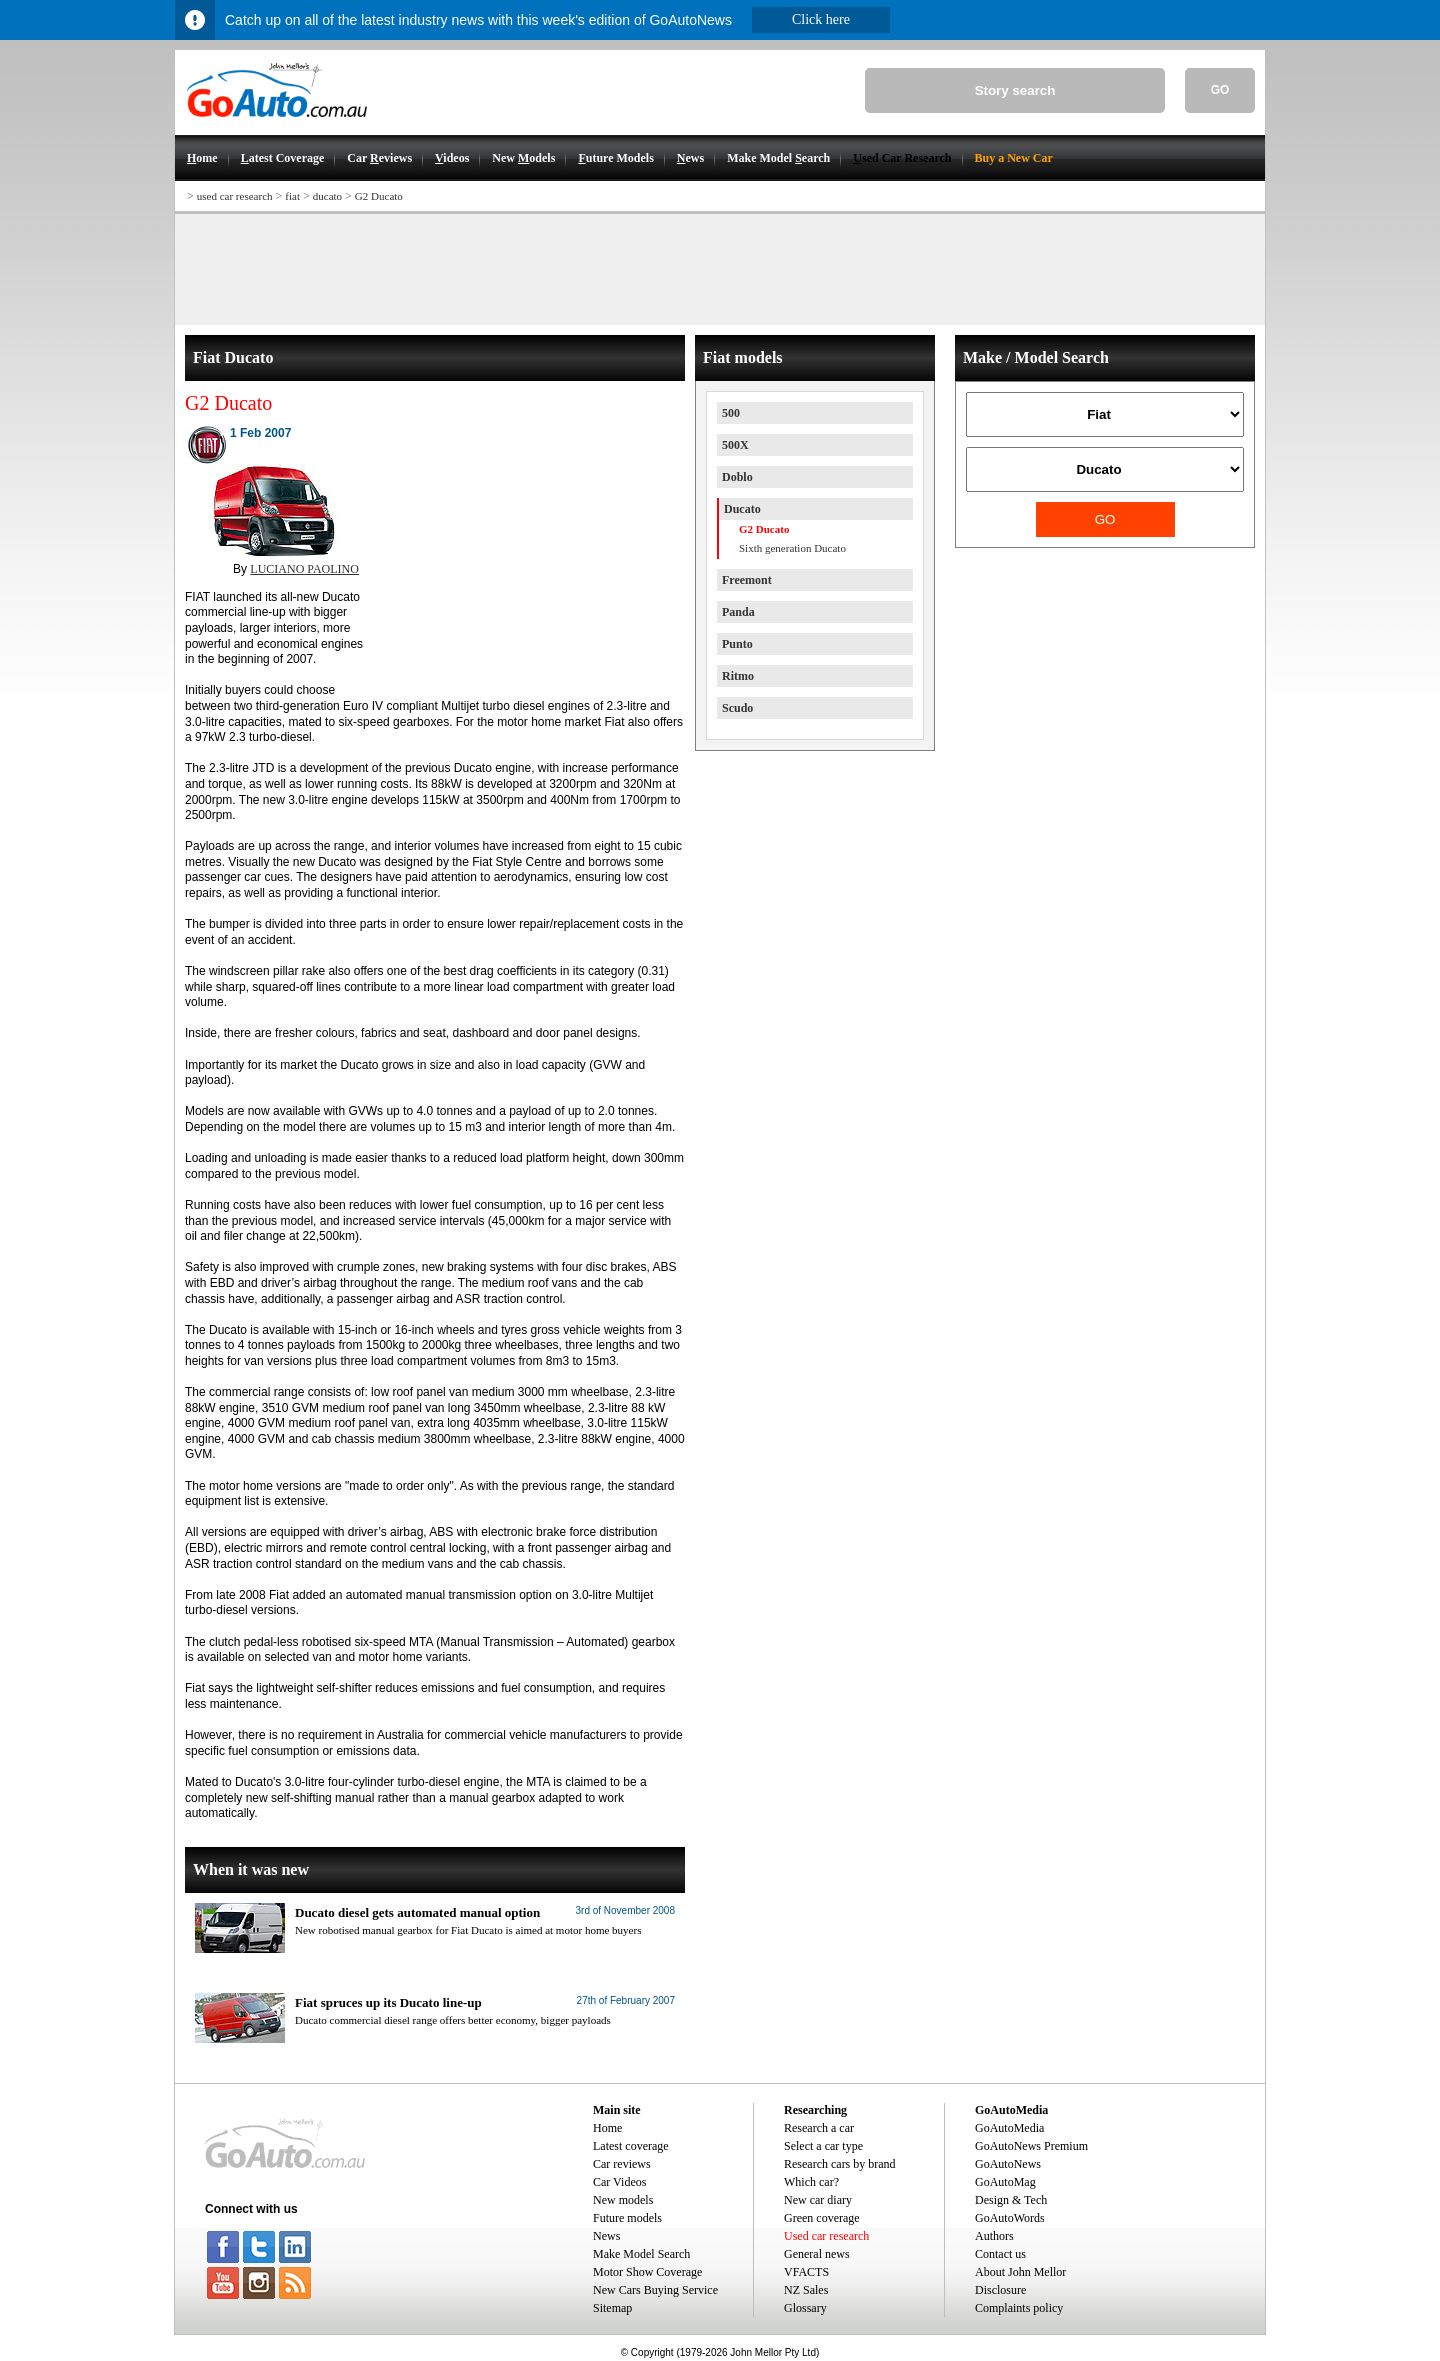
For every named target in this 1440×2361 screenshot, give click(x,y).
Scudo (737, 708)
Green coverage (822, 2218)
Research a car (819, 2128)
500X (735, 445)
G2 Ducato (379, 196)
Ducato (742, 509)
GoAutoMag (1005, 2182)
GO (1220, 90)
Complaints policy (1019, 2308)
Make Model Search (641, 2254)
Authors (994, 2236)
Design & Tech (1011, 2200)
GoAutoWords (1010, 2218)
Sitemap (612, 2308)
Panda (738, 612)
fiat (292, 196)
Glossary (805, 2308)
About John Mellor (1020, 2272)
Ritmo (738, 676)
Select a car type (823, 2146)
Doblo (737, 477)
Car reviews (622, 2164)
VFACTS (806, 2272)
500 (731, 413)
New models (623, 2200)
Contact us (1000, 2254)
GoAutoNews (1008, 2164)
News (606, 2236)
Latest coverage (631, 2146)
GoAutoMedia (1009, 2128)
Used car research (826, 2236)
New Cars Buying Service (655, 2290)
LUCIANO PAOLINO (304, 569)
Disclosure (1000, 2290)
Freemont (747, 580)
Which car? (811, 2182)
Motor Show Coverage (647, 2272)
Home (607, 2128)
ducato (327, 196)
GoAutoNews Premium (1031, 2146)
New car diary (818, 2200)
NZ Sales (806, 2290)
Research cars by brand (840, 2164)
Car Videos (619, 2182)
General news (817, 2254)
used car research (235, 196)
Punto (737, 644)
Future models (627, 2218)
